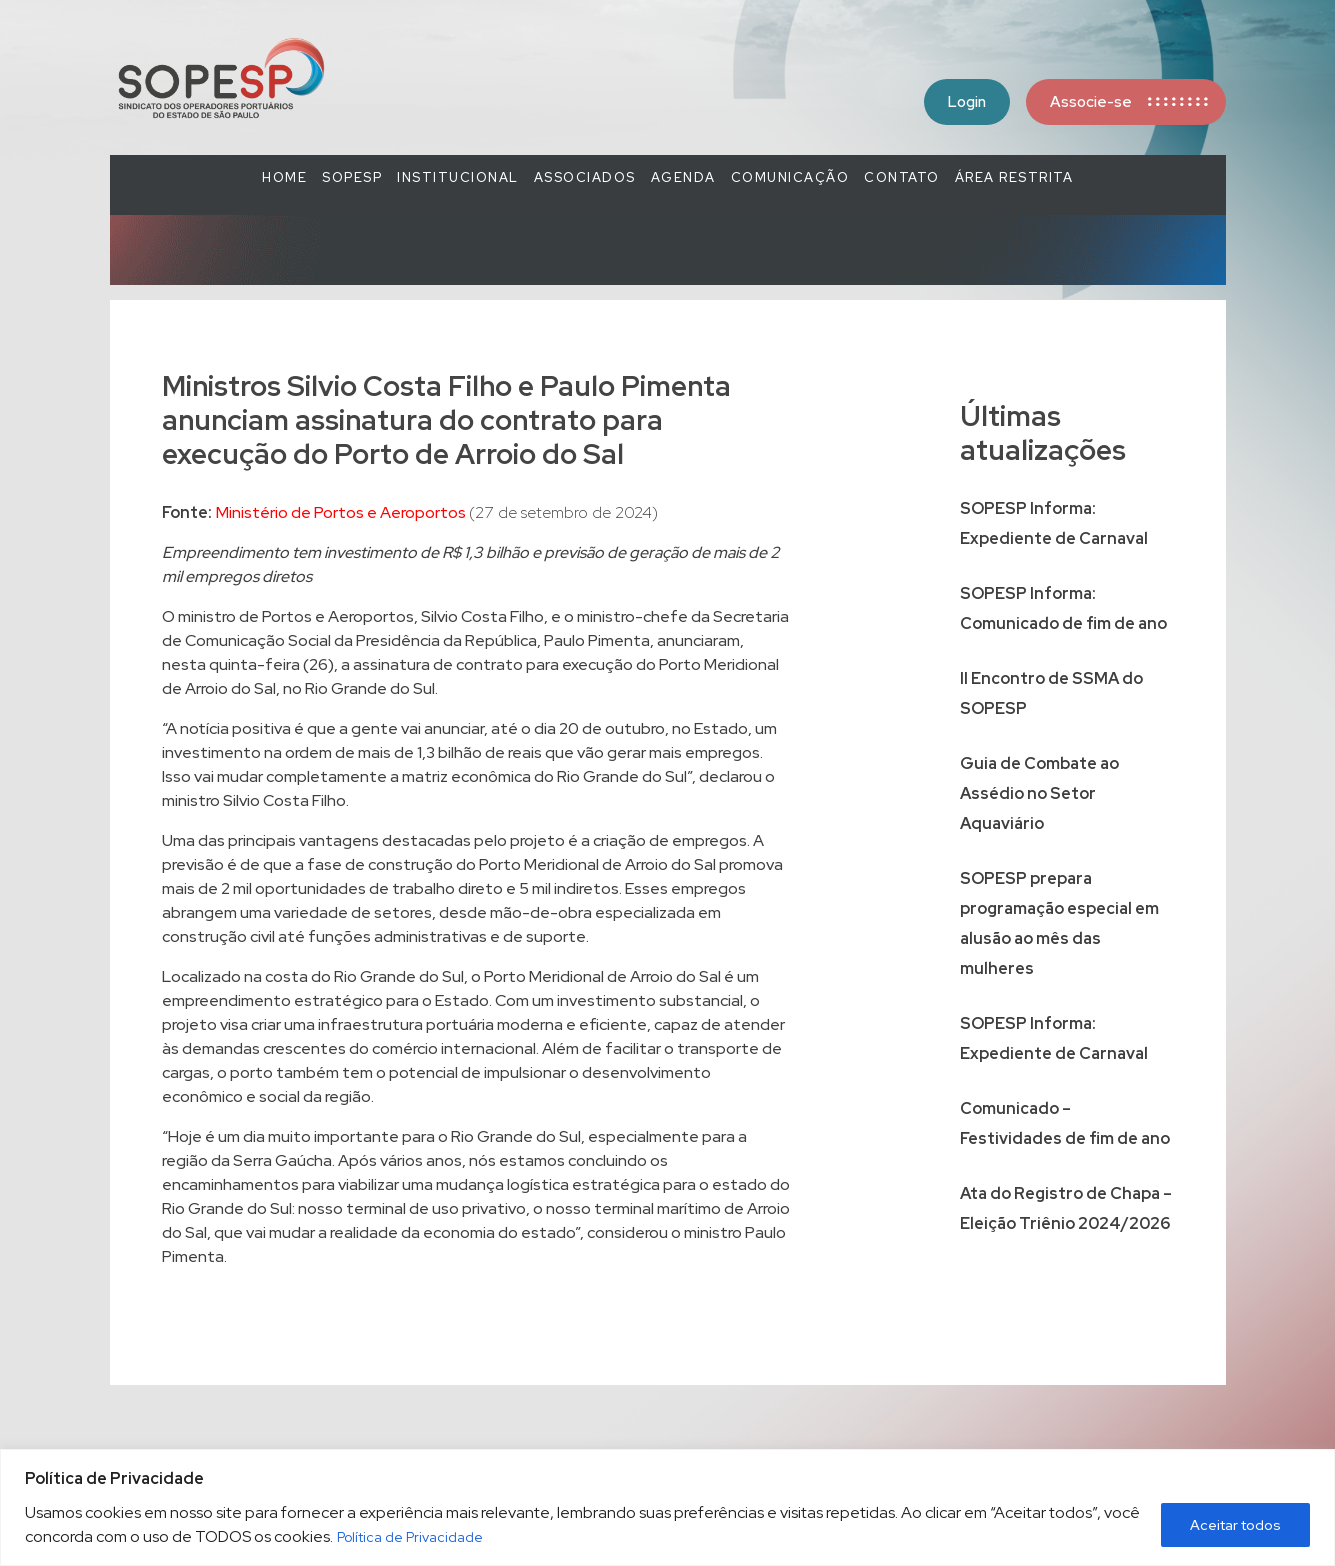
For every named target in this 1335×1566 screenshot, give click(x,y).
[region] (667, 1507)
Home (284, 177)
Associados (585, 177)
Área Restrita (1014, 177)
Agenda (683, 177)
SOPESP (352, 177)
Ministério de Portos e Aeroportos (342, 512)
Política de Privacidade (410, 1537)
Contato (902, 177)
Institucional (458, 177)
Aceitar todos (1235, 1525)
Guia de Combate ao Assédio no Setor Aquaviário (1039, 793)
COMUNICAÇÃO (790, 177)
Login (967, 102)
